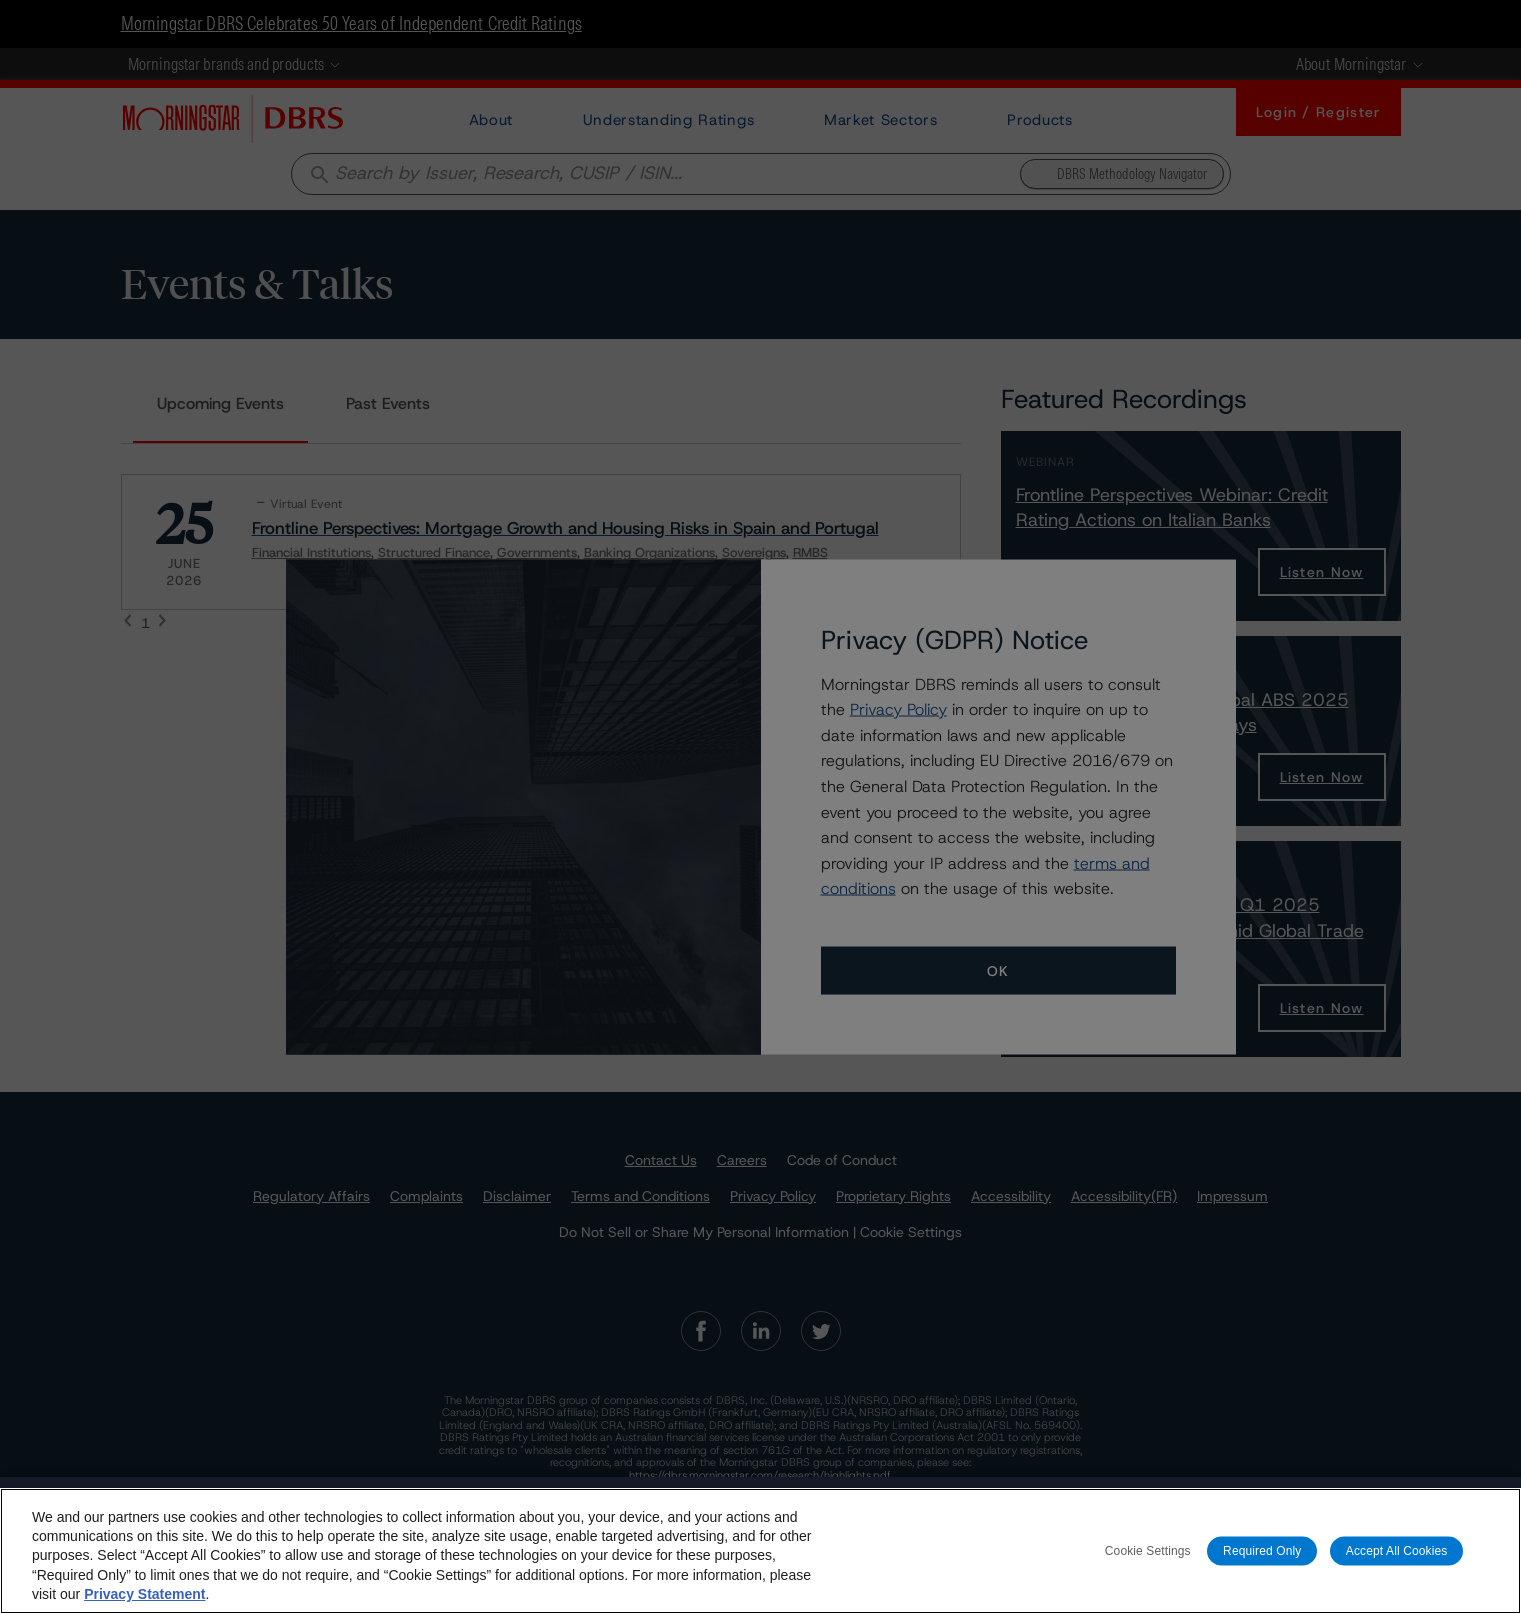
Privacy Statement (144, 1594)
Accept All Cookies (1397, 1550)
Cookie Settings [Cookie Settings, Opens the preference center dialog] (1148, 1550)
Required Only (1262, 1550)
